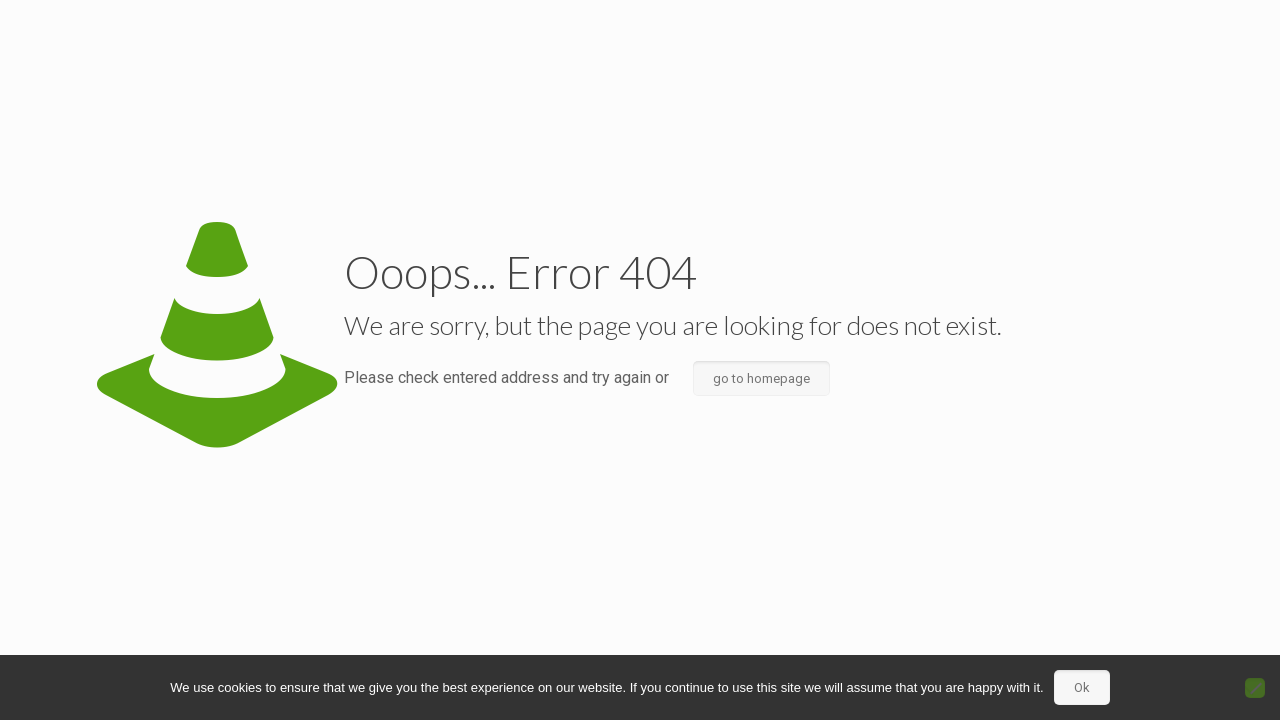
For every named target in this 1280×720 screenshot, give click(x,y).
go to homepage (761, 378)
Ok (1082, 687)
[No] (1255, 688)
